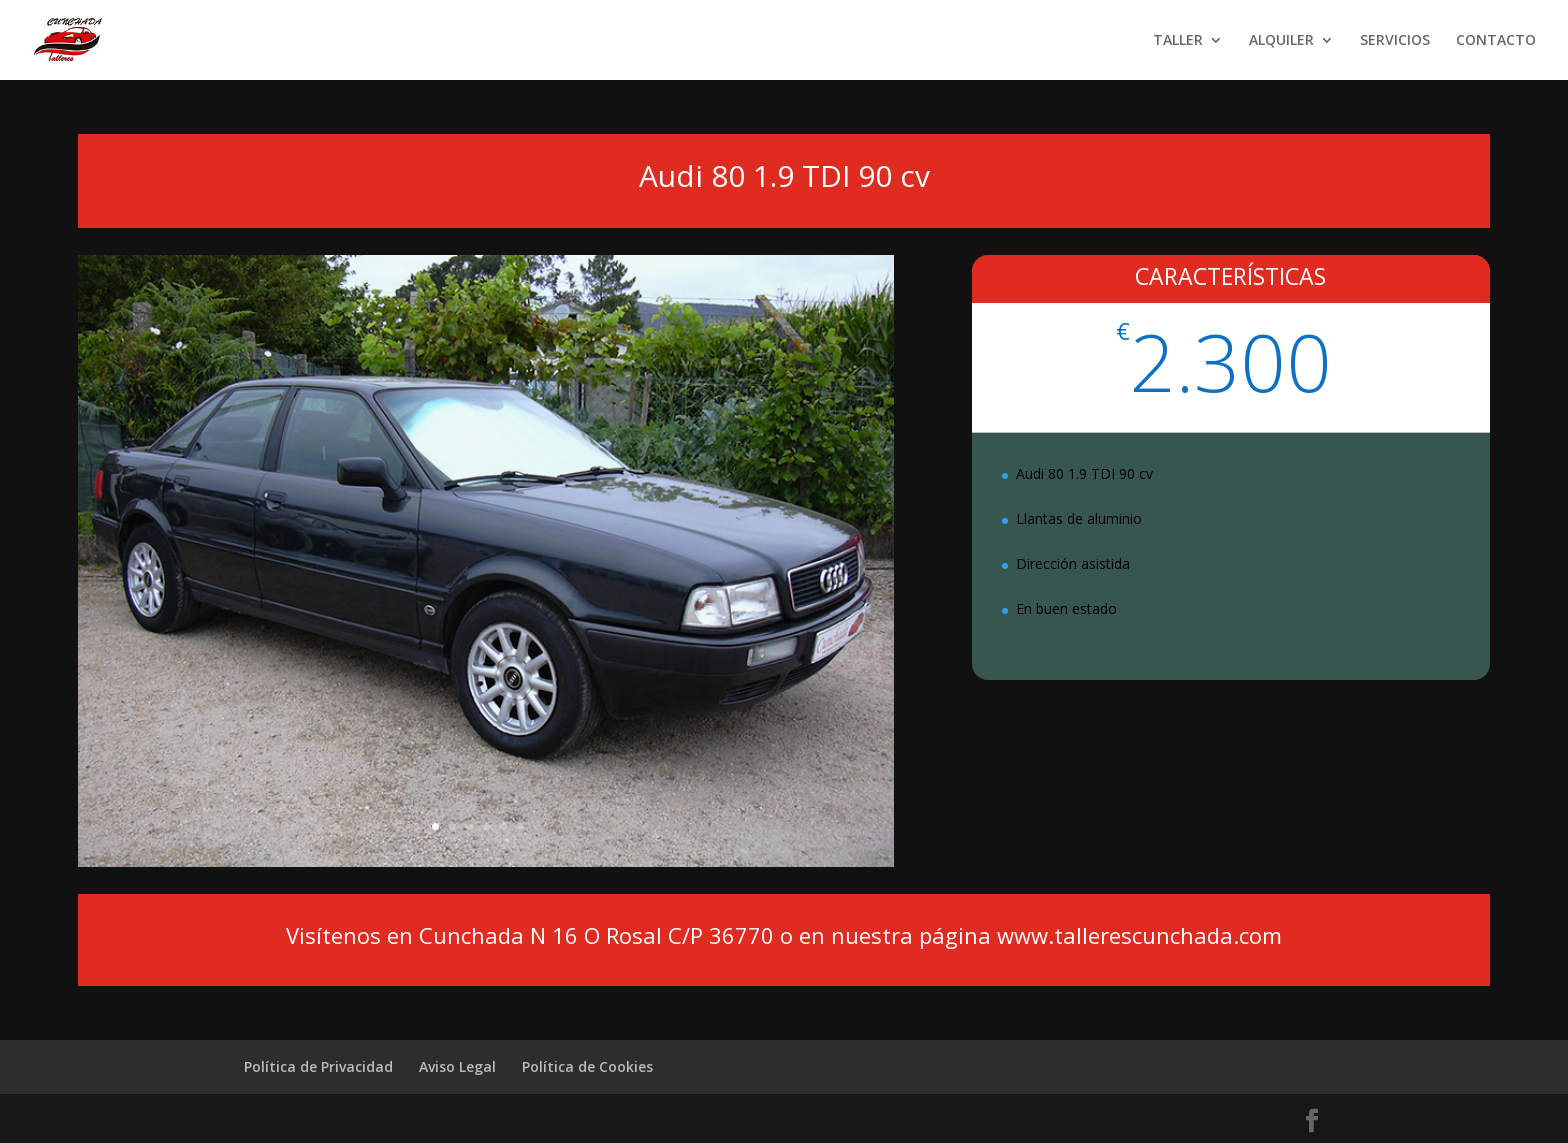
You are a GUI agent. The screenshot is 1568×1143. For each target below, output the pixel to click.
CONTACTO (1496, 41)
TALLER (1178, 41)
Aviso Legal (457, 1066)
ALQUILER (1281, 41)
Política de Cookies (587, 1066)
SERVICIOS (1395, 41)
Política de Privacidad (318, 1066)
